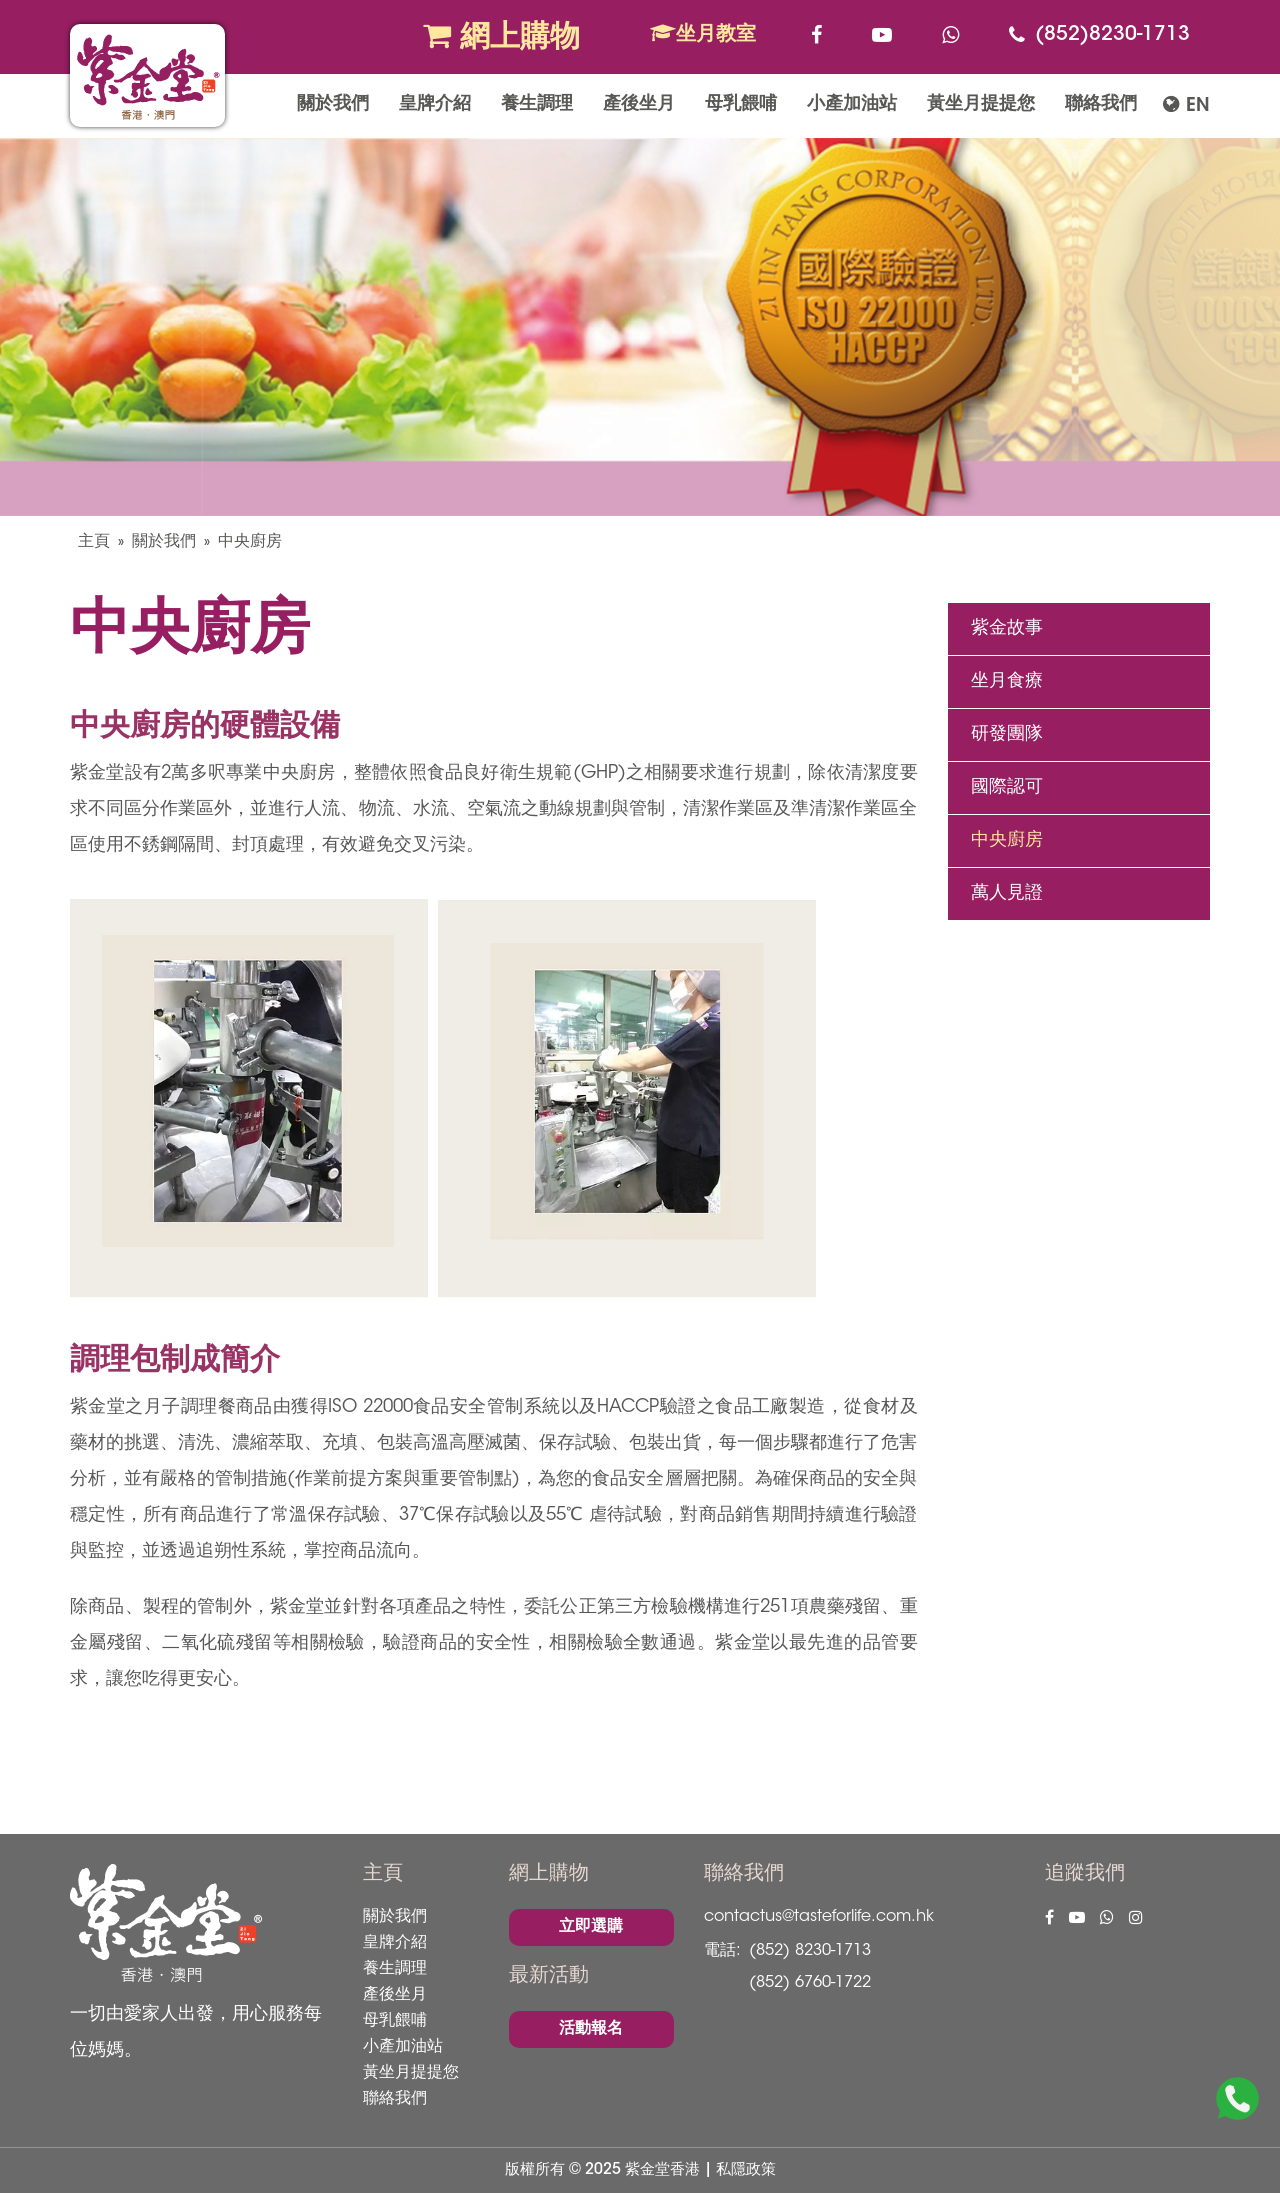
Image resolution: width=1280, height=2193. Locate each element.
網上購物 (501, 37)
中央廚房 (250, 542)
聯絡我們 (1101, 105)
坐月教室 (703, 34)
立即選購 (591, 1927)
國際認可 (1007, 788)
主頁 (94, 542)
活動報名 (591, 2029)
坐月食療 (1007, 682)
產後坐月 (639, 105)
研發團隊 (1007, 735)
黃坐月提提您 (981, 105)
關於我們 (333, 105)
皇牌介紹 (435, 105)
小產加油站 (852, 105)
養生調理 (537, 105)
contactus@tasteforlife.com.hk (819, 1917)
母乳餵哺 (741, 105)
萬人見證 (1007, 894)
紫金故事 (1007, 629)
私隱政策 (746, 2170)
